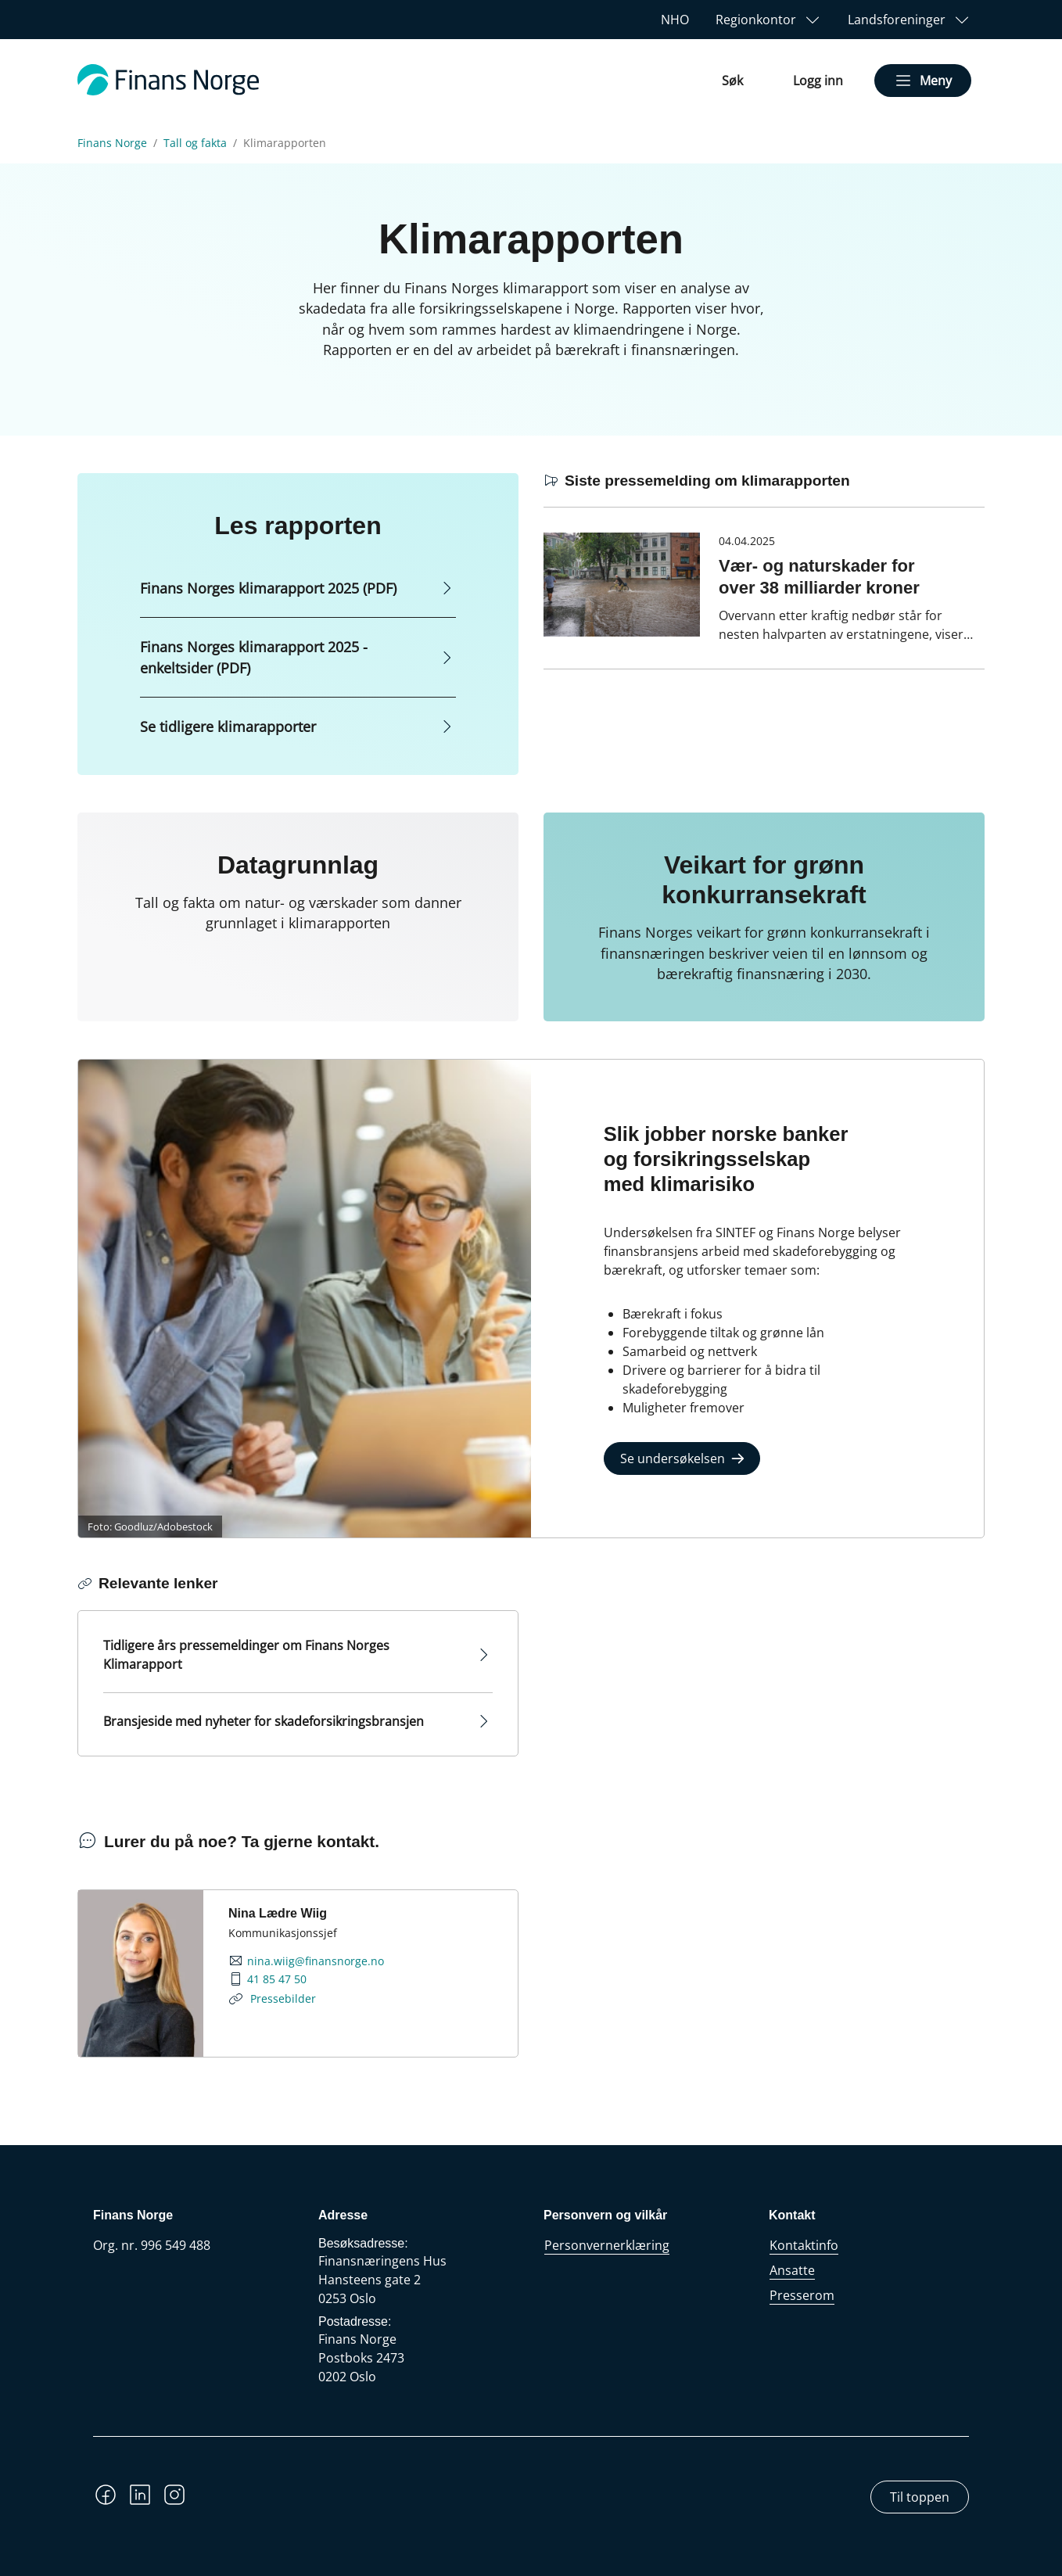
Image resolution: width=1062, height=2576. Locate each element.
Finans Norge (112, 143)
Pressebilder (281, 1998)
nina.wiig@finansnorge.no (315, 1961)
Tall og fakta (195, 143)
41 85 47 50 (277, 1979)
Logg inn (818, 80)
